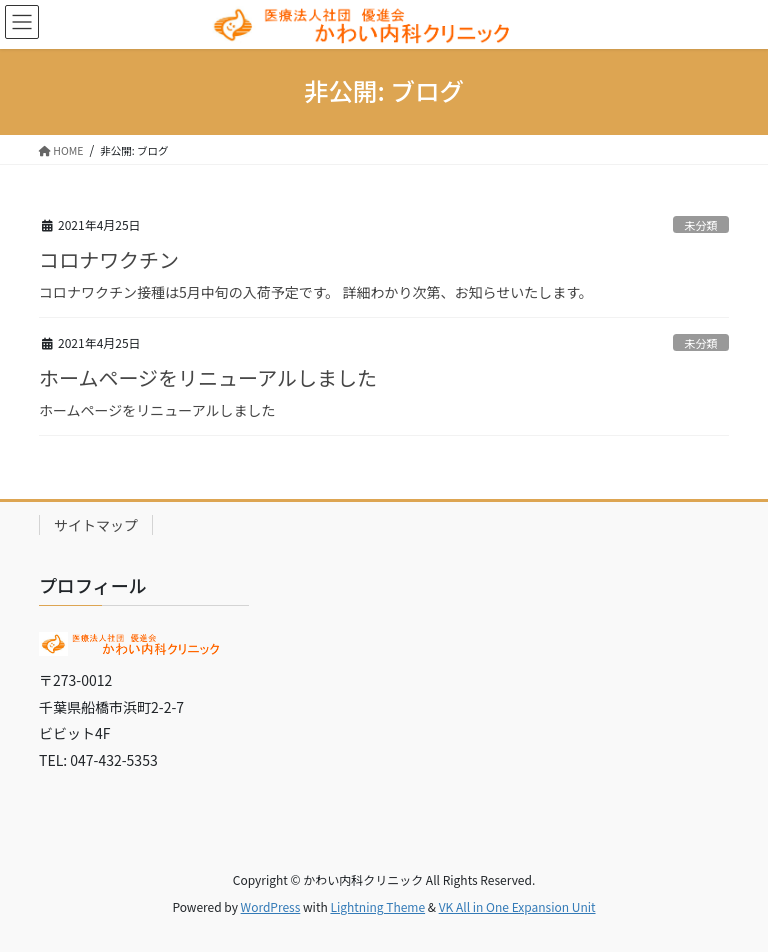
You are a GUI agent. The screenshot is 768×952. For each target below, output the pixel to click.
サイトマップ (96, 525)
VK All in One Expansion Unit (517, 906)
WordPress (271, 906)
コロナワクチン (109, 259)
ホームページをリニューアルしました (208, 377)
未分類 (701, 225)
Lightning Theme (377, 906)
